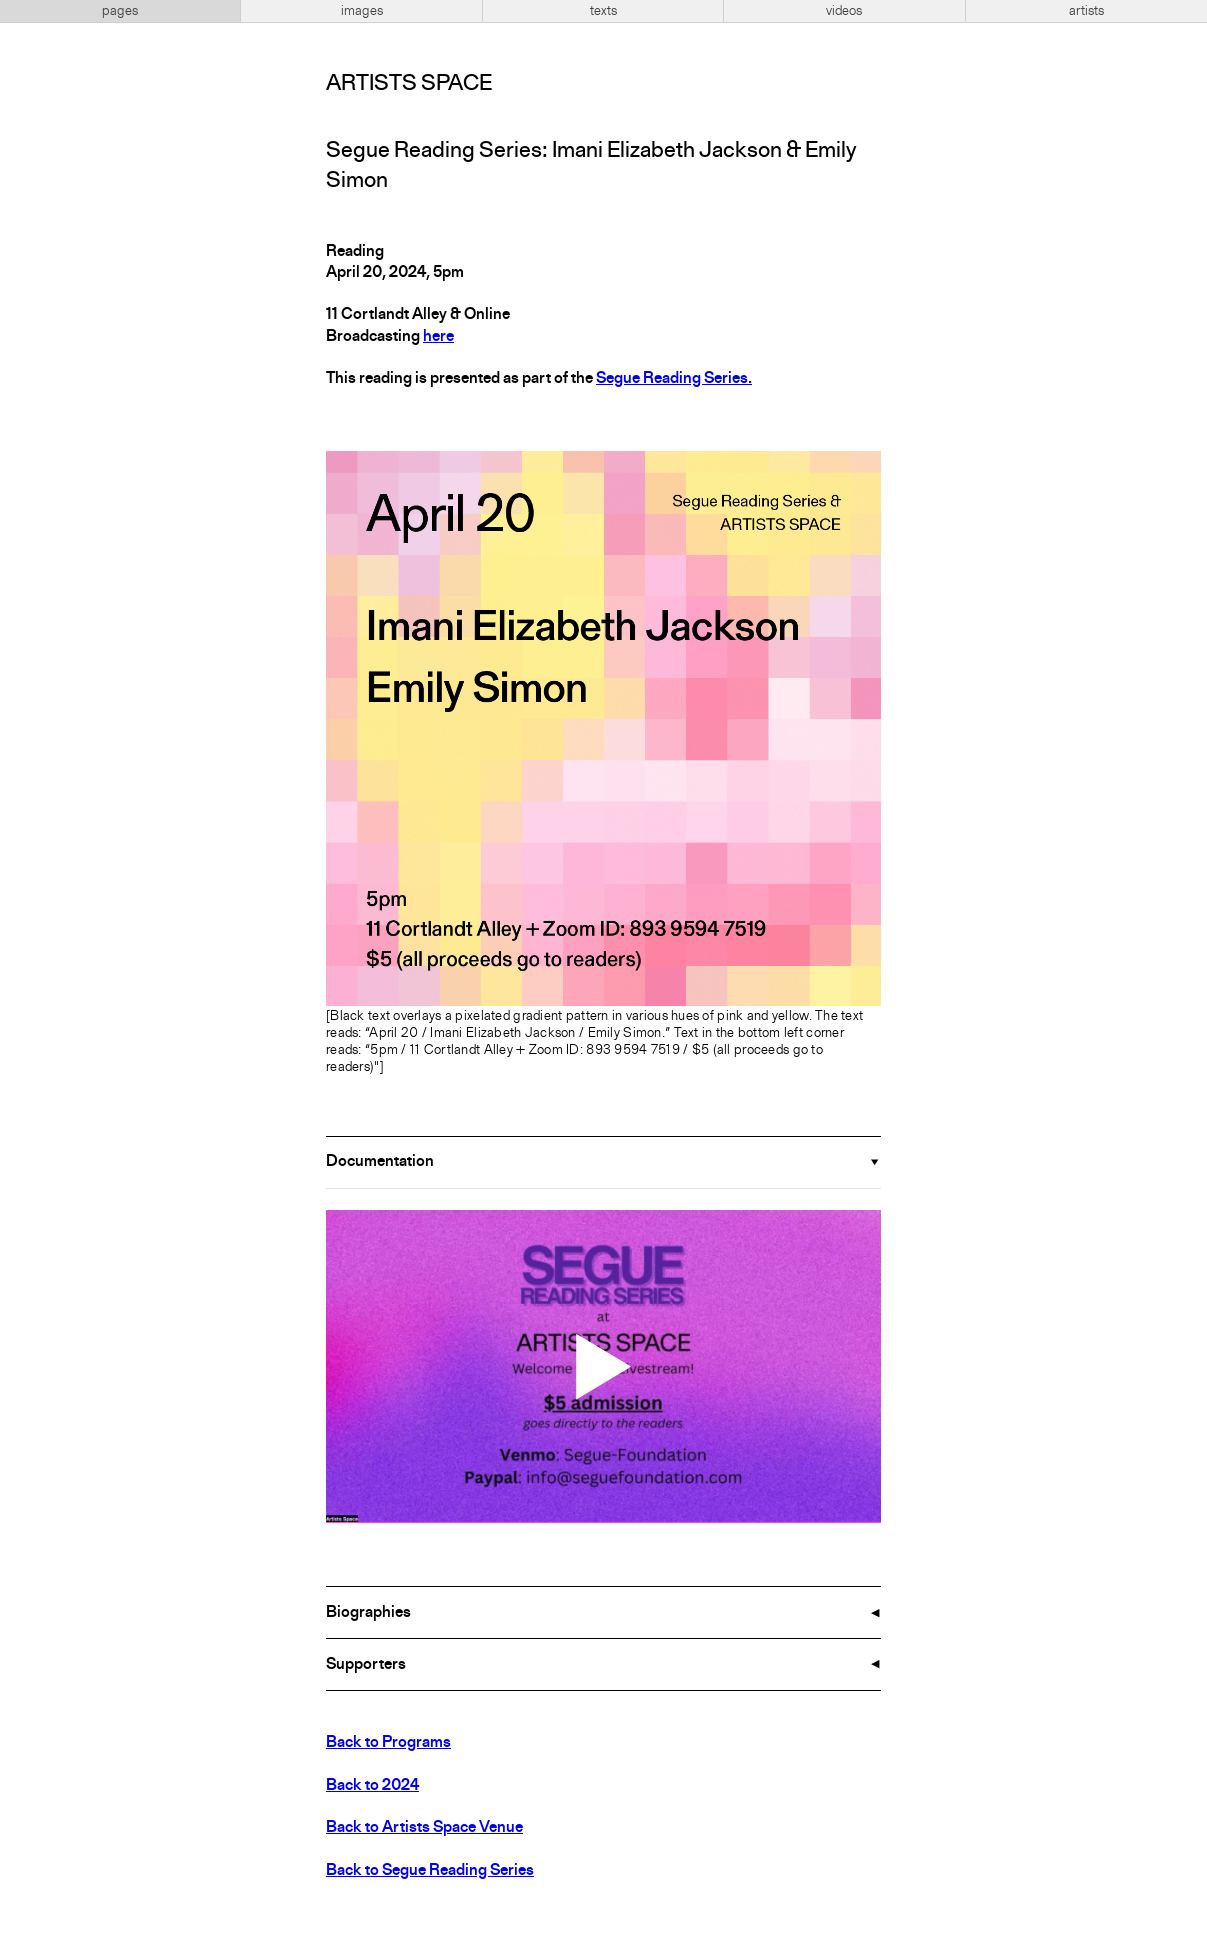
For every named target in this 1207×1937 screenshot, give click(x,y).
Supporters (366, 1665)
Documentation (380, 1162)
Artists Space (409, 84)
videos (844, 11)
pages (120, 11)
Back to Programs (388, 1743)
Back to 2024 (372, 1786)
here (438, 337)
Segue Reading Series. (674, 379)
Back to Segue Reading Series (430, 1871)
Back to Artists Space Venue (424, 1828)
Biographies (368, 1613)
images (362, 11)
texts (603, 11)
